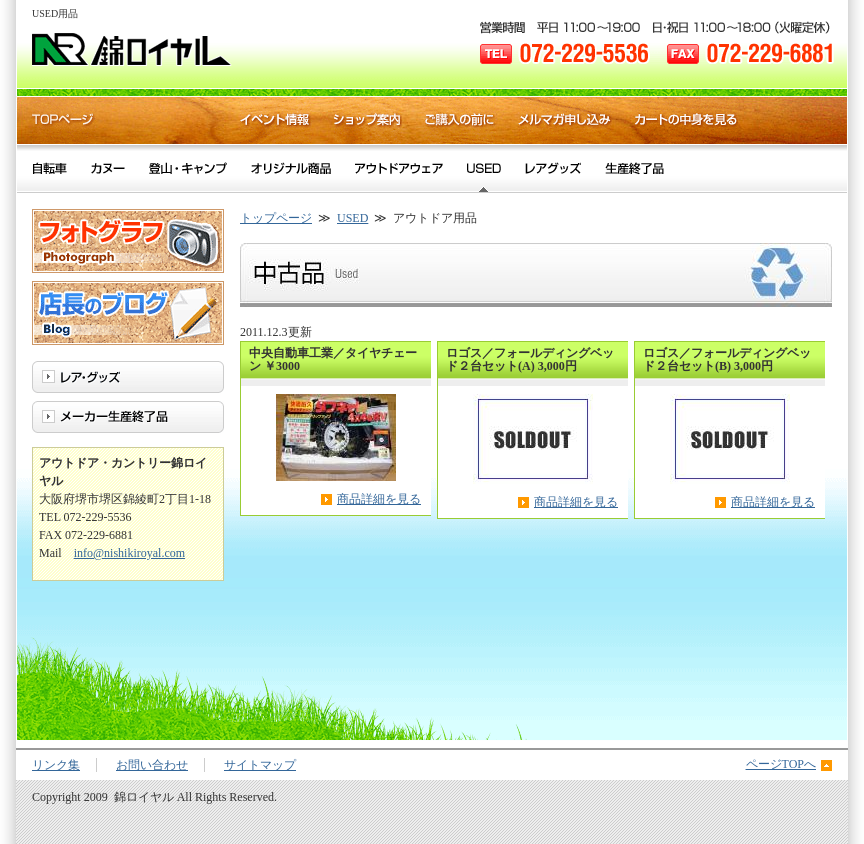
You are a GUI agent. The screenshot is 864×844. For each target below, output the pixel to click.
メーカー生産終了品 (634, 168)
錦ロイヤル (132, 49)
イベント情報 (275, 120)
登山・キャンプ (188, 168)
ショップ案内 (368, 120)
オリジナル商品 (291, 168)
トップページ (276, 218)
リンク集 (56, 765)
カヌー (108, 168)
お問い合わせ (152, 765)
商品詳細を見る (379, 499)
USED (352, 218)
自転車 (49, 168)
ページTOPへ (781, 764)
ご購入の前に (460, 120)
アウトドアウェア (399, 168)
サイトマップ (260, 765)
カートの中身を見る (686, 120)
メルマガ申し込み (565, 120)
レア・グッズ (553, 168)
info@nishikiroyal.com (129, 553)
